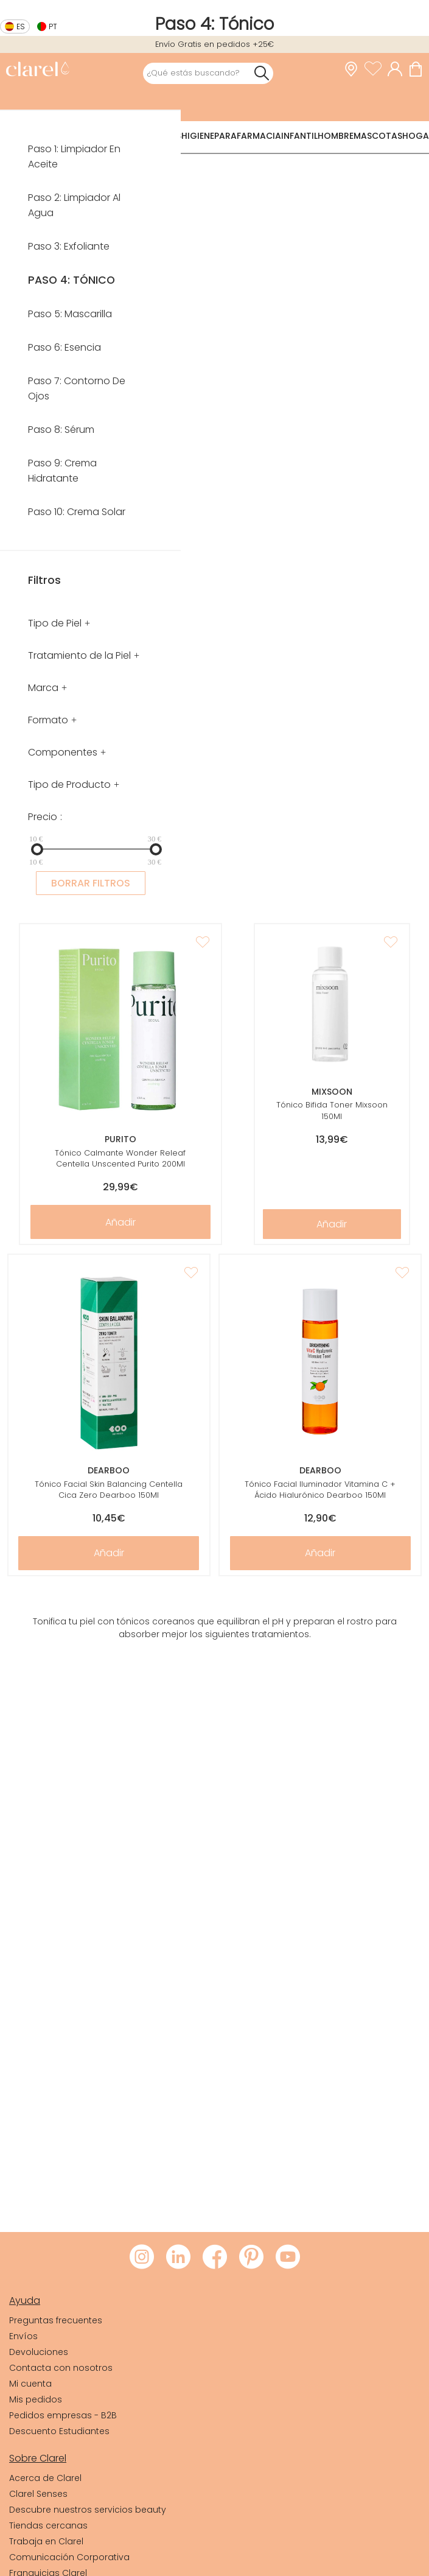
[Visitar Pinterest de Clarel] (251, 2257)
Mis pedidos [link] (35, 2399)
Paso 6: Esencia (64, 347)
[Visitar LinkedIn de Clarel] (178, 2257)
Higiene (197, 136)
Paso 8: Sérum (61, 430)
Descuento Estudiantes (59, 2431)
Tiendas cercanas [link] (48, 2525)
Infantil (299, 136)
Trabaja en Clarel (46, 2541)
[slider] (37, 849)
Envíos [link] (23, 2336)
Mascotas (378, 136)
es (20, 26)
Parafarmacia (247, 136)
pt (53, 26)
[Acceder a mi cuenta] (398, 69)
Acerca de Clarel (45, 2478)
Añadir (120, 1222)
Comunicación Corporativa (69, 2557)
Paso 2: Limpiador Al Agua (74, 205)
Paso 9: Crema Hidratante (62, 470)
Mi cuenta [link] (30, 2384)
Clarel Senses (38, 2494)
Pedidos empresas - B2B (63, 2415)
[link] (37, 70)
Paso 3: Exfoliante (69, 246)
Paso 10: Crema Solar (76, 512)
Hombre (336, 136)
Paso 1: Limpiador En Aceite (74, 156)
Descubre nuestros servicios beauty (87, 2510)
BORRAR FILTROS (90, 883)
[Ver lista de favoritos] (376, 69)
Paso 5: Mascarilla (70, 314)
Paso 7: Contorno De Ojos (76, 388)
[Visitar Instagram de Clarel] (142, 2257)
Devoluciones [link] (38, 2352)
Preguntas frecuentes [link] (55, 2320)
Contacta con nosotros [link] (61, 2368)
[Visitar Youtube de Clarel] (288, 2257)
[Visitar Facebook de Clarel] (215, 2257)
